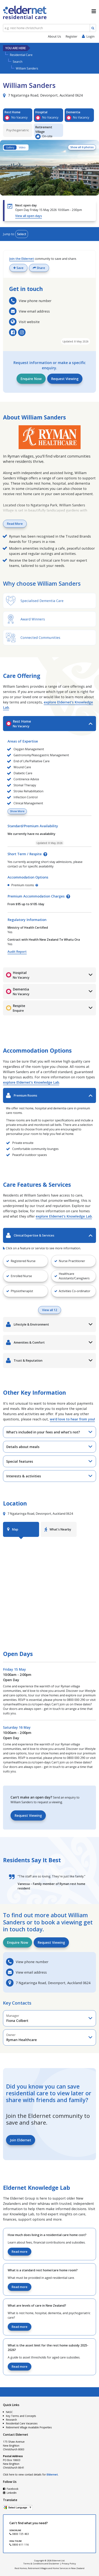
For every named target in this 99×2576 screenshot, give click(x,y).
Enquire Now (31, 378)
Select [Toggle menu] (21, 234)
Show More (17, 811)
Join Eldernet (20, 2140)
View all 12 (49, 1310)
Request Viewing (65, 378)
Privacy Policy (69, 2563)
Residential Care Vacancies (22, 2423)
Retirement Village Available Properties (29, 2427)
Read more (19, 2252)
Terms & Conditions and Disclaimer (41, 2563)
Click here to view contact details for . (30, 2474)
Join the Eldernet (21, 259)
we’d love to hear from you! (72, 1419)
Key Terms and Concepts (21, 2416)
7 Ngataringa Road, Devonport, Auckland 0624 (43, 95)
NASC (9, 2412)
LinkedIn (10, 2492)
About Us (54, 36)
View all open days (28, 216)
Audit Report (17, 952)
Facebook (10, 2489)
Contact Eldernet (15, 2434)
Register (71, 36)
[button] (25, 1261)
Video (22, 147)
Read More (15, 524)
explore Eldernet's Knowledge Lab (31, 1082)
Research (11, 2419)
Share (39, 268)
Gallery (10, 147)
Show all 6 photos (82, 147)
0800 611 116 (19, 2544)
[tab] (49, 723)
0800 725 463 (19, 2534)
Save (18, 268)
